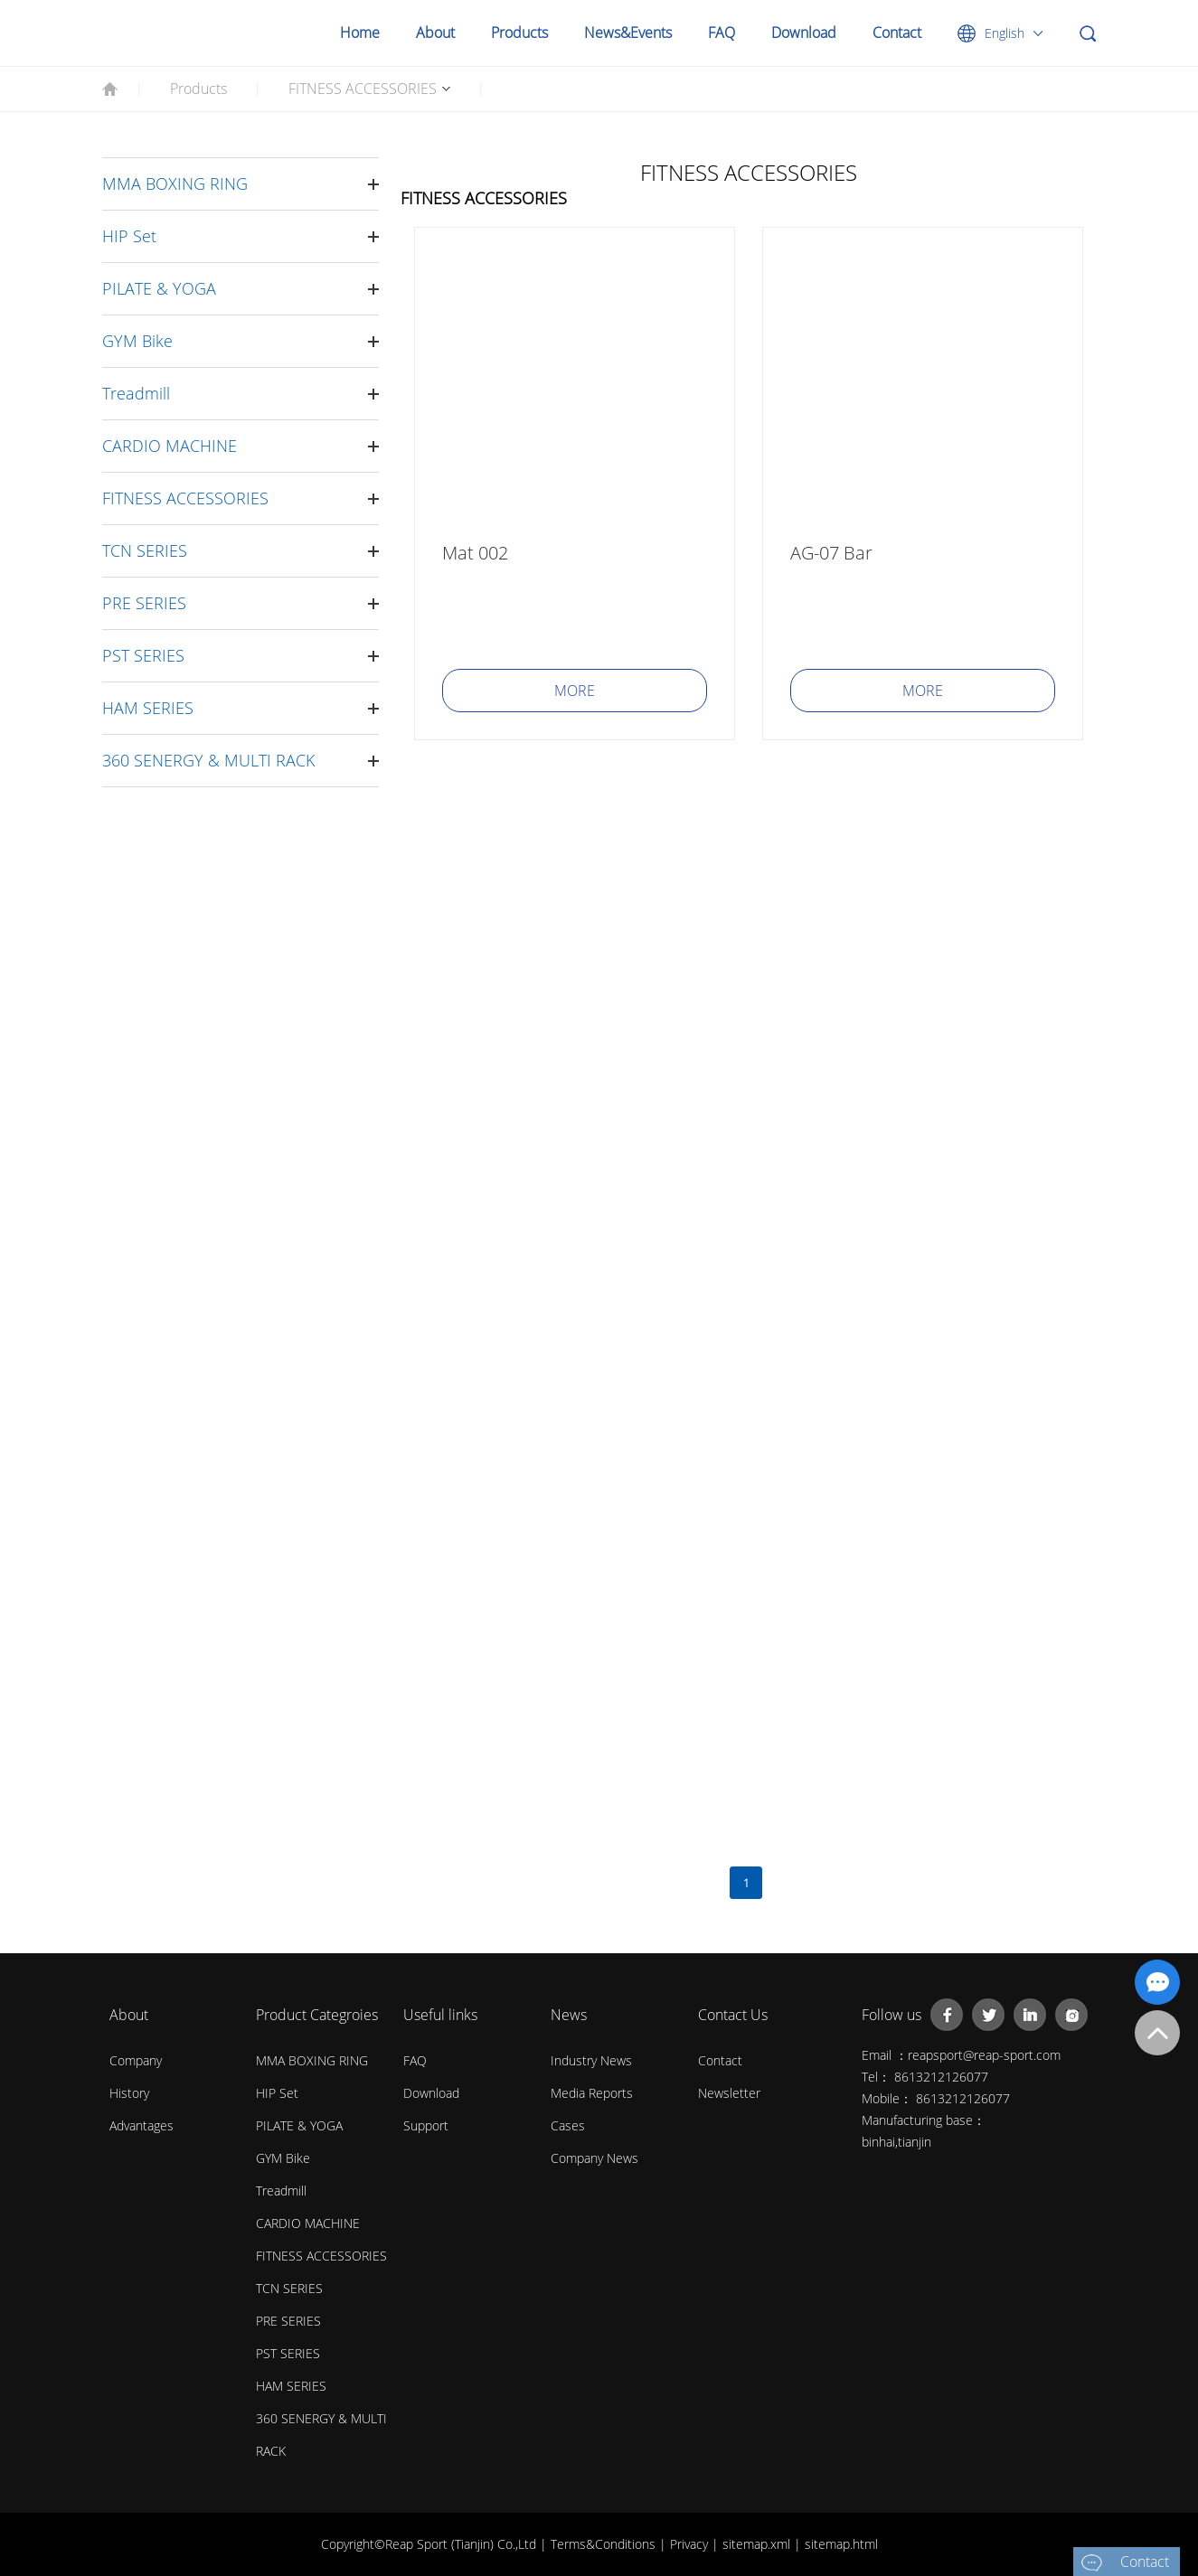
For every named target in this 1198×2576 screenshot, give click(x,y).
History (129, 2092)
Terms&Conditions (605, 2543)
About (435, 32)
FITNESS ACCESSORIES (362, 89)
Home (360, 32)
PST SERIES (143, 655)
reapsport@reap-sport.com (984, 2055)
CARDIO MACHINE (169, 445)
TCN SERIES (144, 550)
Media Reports (592, 2092)
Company (135, 2060)
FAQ (721, 32)
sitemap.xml (758, 2543)
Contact (897, 32)
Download (803, 32)
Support (425, 2125)
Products (519, 32)
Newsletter (729, 2092)
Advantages (141, 2125)
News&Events (628, 32)
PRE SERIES (144, 603)
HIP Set (129, 236)
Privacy (691, 2543)
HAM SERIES (147, 708)
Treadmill (136, 393)
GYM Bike (137, 341)
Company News (594, 2158)
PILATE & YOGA (159, 288)
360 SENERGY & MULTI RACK (208, 760)
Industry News (591, 2060)
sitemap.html (841, 2543)
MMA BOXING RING (175, 183)
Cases (568, 2125)
